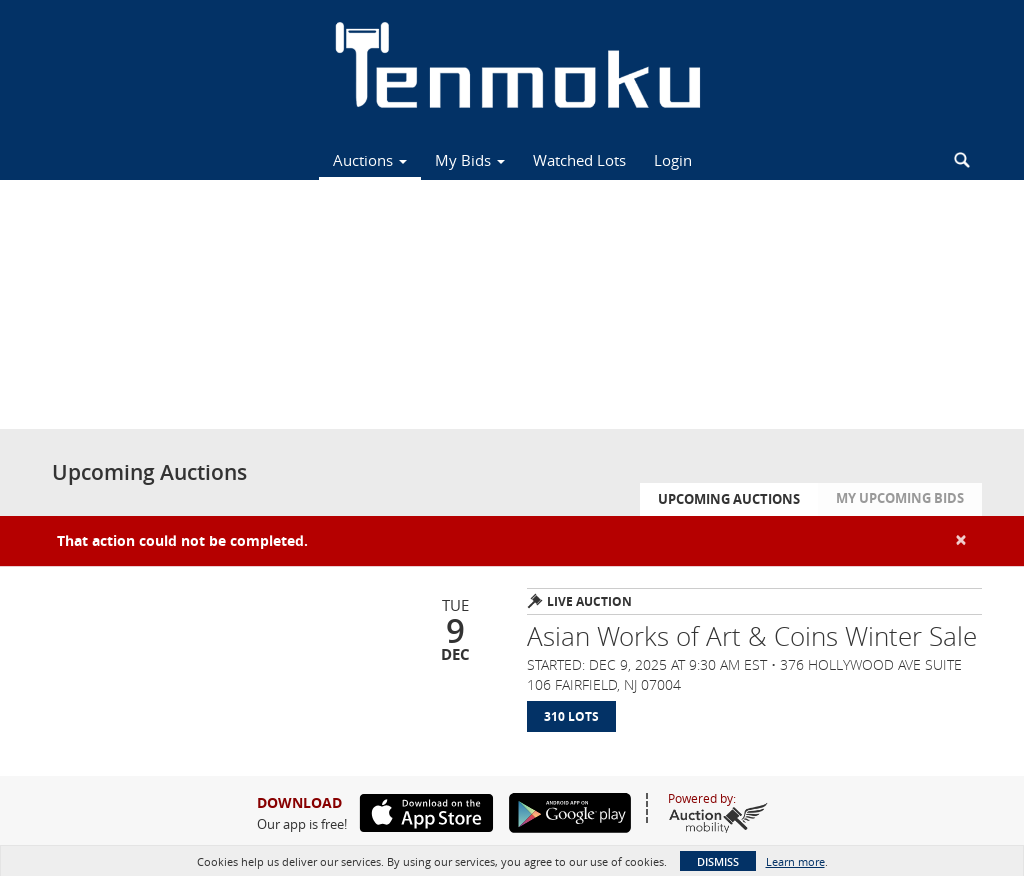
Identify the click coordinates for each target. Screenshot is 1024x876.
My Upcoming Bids (900, 498)
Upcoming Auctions (729, 499)
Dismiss (718, 861)
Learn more (795, 861)
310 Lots (571, 716)
